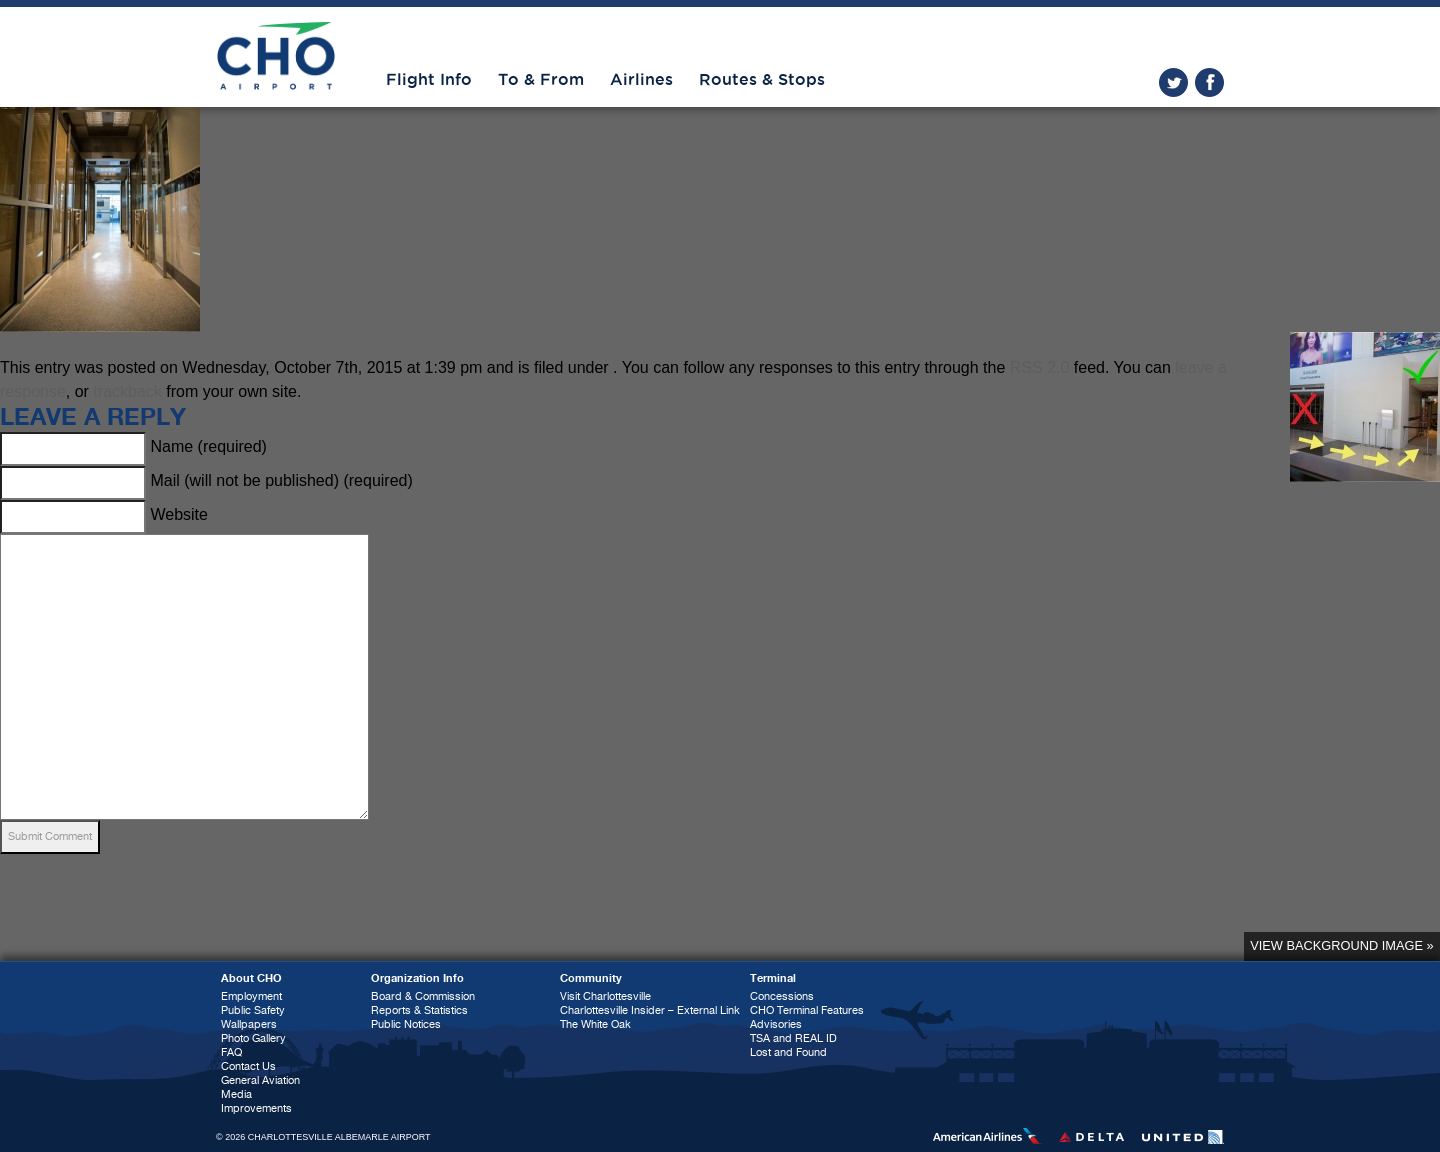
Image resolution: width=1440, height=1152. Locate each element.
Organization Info (417, 978)
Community (591, 978)
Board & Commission (423, 996)
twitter (1173, 82)
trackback (127, 391)
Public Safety (253, 1010)
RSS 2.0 (1040, 367)
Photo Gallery (253, 1038)
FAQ (231, 1052)
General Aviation (260, 1080)
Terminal (773, 978)
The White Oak (595, 1024)
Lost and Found (788, 1052)
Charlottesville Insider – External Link (650, 1010)
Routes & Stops (762, 80)
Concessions (782, 996)
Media (236, 1094)
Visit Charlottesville (605, 996)
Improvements (256, 1108)
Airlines (641, 80)
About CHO (251, 978)
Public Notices (406, 1024)
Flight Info (429, 80)
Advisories (776, 1024)
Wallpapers (249, 1024)
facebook (1209, 82)
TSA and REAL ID (793, 1038)
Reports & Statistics (419, 1010)
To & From (541, 80)
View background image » (1341, 945)
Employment (251, 996)
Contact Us (248, 1066)
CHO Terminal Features (807, 1010)
